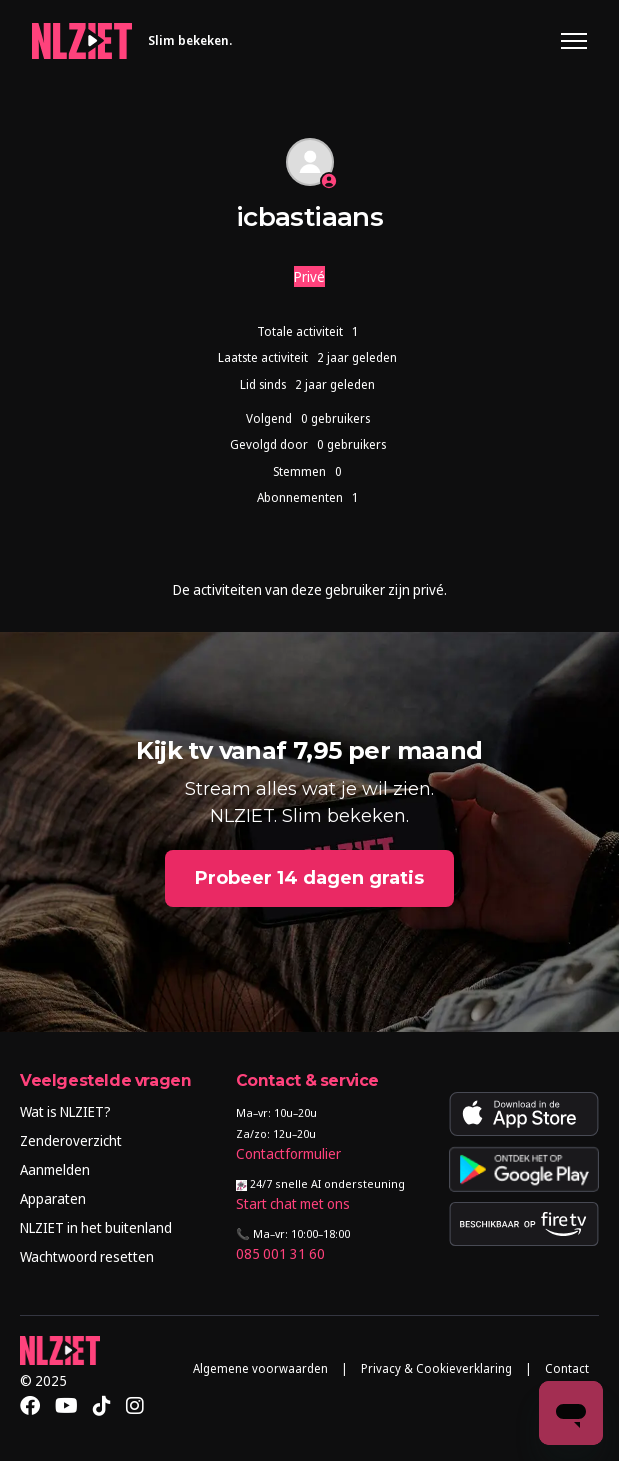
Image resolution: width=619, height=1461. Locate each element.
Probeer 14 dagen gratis (309, 878)
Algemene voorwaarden (260, 1368)
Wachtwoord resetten (87, 1256)
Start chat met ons (293, 1203)
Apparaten (53, 1198)
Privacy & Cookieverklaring (436, 1368)
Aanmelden (55, 1169)
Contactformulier (288, 1153)
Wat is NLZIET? (65, 1111)
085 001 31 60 (280, 1253)
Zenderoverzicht (71, 1140)
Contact (567, 1368)
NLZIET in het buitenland (96, 1227)
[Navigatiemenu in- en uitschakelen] (574, 41)
